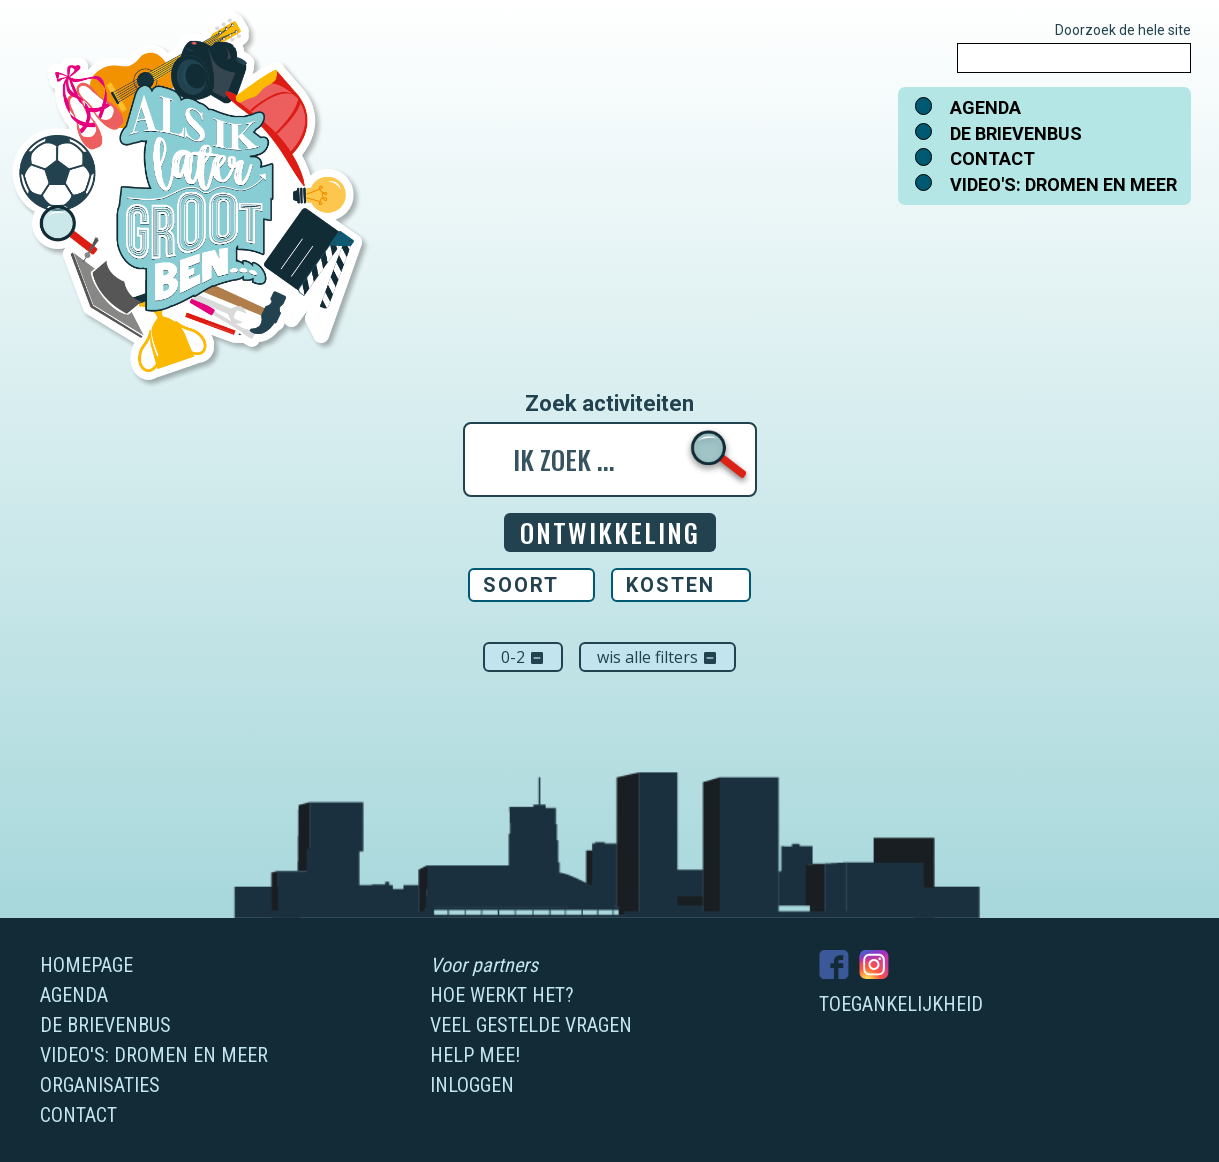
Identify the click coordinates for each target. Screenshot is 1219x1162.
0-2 (523, 657)
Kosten (670, 585)
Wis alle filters (657, 657)
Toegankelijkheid (901, 1004)
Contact (992, 158)
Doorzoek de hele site (1123, 30)
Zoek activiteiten (609, 404)
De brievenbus (1016, 133)
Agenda (985, 107)
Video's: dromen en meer (1063, 184)
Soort (521, 585)
